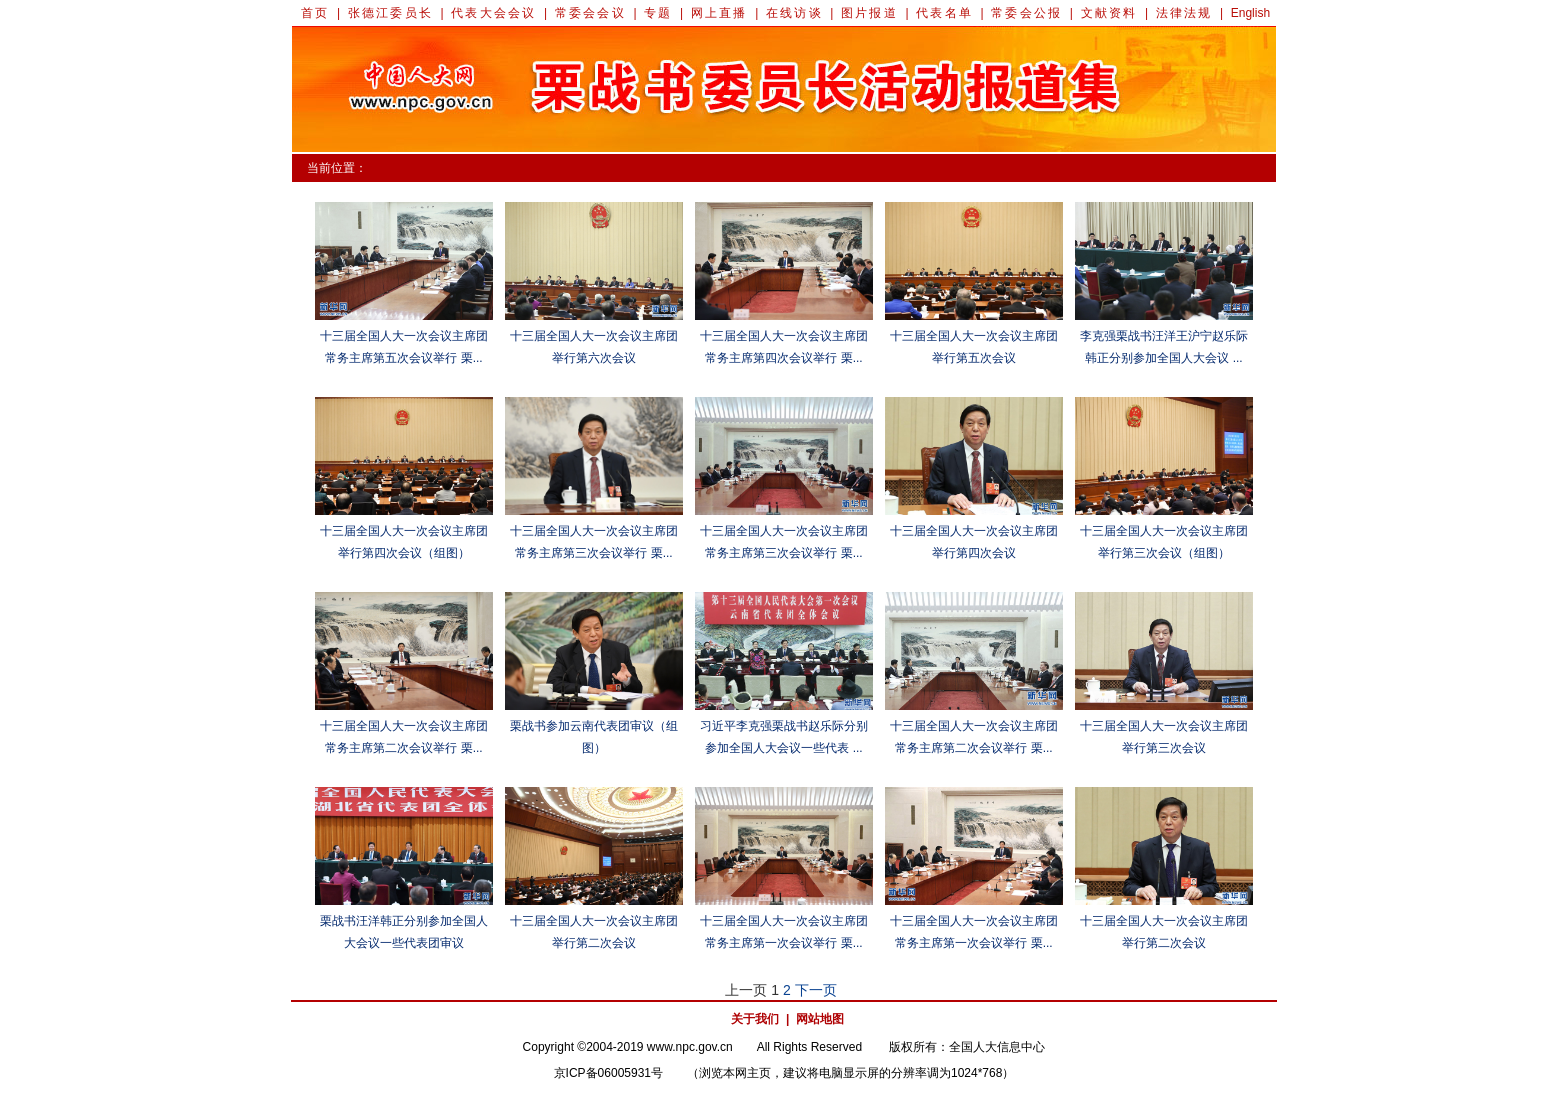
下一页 (816, 990)
